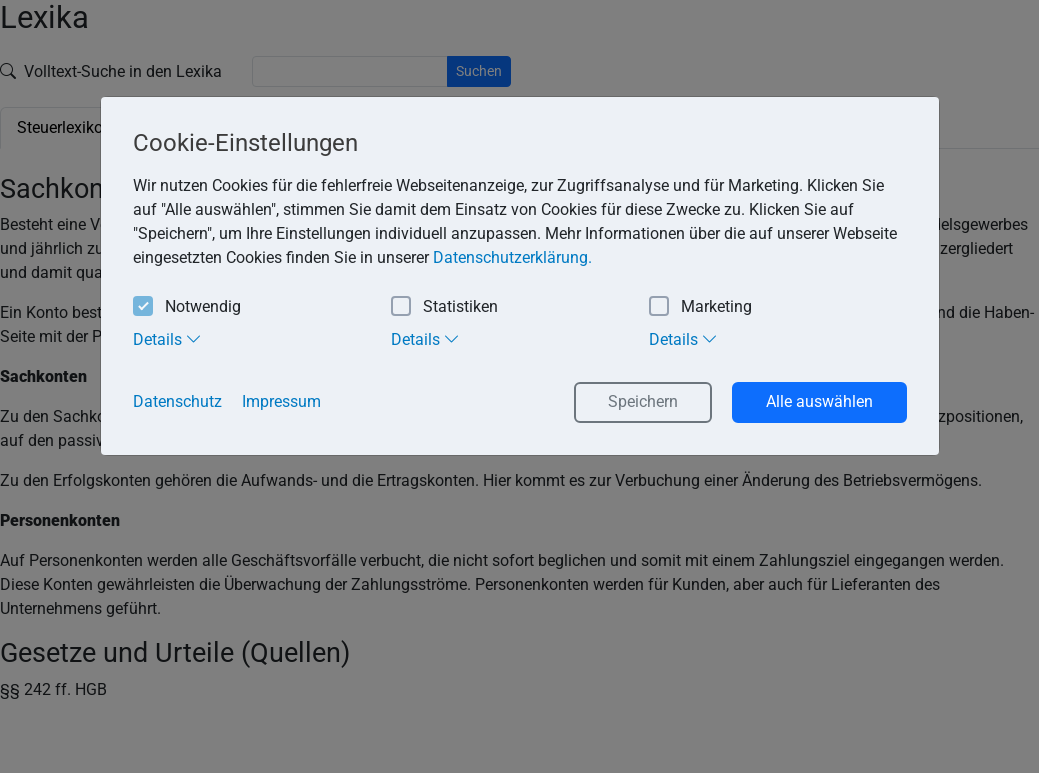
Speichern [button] (643, 401)
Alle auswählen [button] (819, 401)
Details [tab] (167, 339)
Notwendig (187, 307)
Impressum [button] (281, 401)
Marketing (700, 307)
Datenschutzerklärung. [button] (512, 257)
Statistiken (444, 307)
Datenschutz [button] (177, 401)
